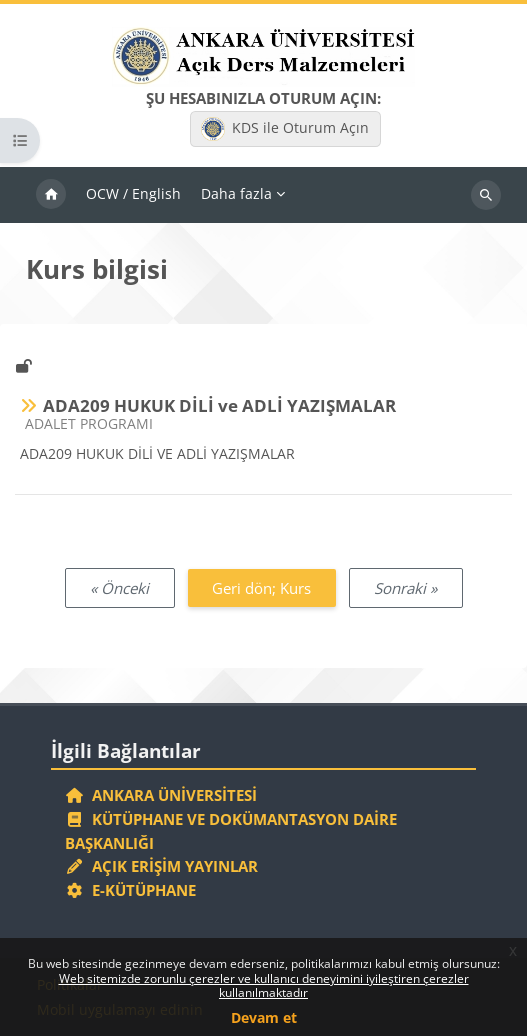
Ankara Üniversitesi (161, 795)
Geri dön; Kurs (261, 588)
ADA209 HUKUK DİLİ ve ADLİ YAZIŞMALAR (219, 405)
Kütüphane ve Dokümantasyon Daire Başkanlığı (231, 831)
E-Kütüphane (130, 890)
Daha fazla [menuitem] (236, 193)
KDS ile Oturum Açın (285, 129)
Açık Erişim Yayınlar (163, 866)
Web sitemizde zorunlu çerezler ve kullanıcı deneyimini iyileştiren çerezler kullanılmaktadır (264, 985)
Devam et (264, 1017)
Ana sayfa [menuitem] (51, 195)
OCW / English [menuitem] (133, 193)
